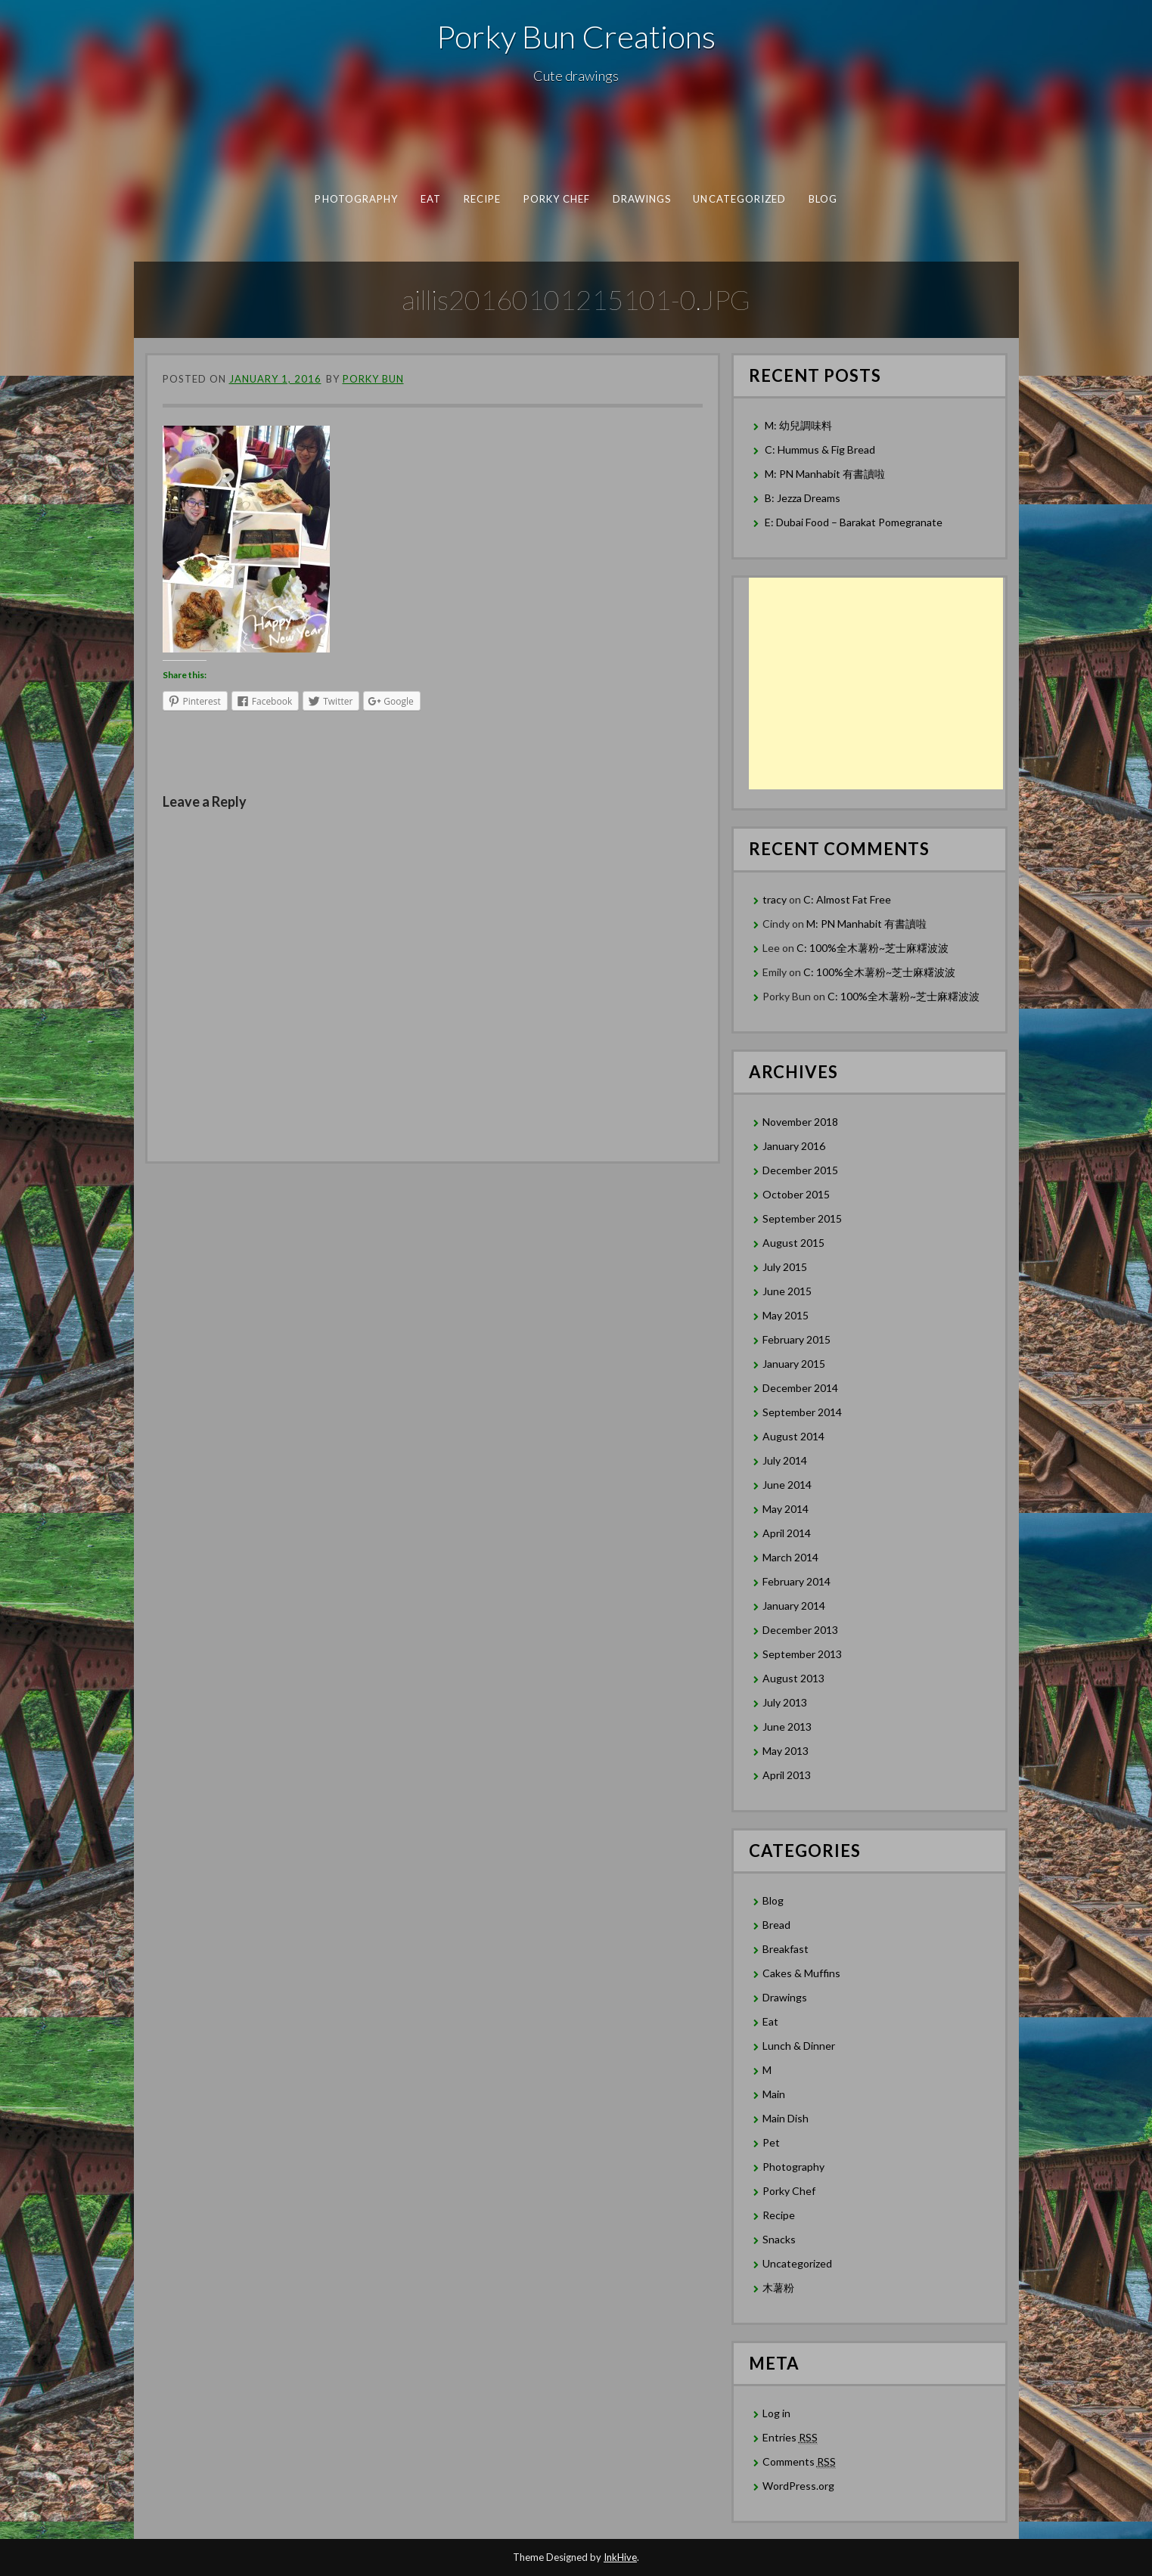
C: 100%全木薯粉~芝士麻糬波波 (872, 947)
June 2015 (787, 1291)
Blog (822, 199)
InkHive (620, 2557)
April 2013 (786, 1774)
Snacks (779, 2239)
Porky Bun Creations (576, 36)
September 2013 (802, 1654)
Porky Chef (556, 199)
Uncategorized (739, 199)
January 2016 (793, 1145)
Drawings (641, 199)
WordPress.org (798, 2485)
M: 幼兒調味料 (798, 425)
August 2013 (793, 1678)
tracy (774, 899)
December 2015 (800, 1170)
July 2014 (784, 1460)
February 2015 (796, 1339)
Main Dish (785, 2118)
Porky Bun (373, 379)
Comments (799, 2462)
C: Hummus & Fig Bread (821, 449)
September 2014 (802, 1412)
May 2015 (785, 1315)
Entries (790, 2437)
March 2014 (790, 1557)
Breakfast (785, 1948)
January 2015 (793, 1363)
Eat (430, 199)
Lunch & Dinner (798, 2045)
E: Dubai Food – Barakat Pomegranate (855, 522)
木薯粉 (778, 2287)
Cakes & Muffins (801, 1973)
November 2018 (800, 1121)
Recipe (481, 199)
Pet (771, 2142)
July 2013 (784, 1702)
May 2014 (785, 1508)
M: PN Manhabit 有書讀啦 (825, 473)
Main (773, 2094)
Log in (776, 2413)
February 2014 (796, 1581)
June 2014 (787, 1484)
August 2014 (793, 1436)
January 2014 (793, 1605)
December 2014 (800, 1387)
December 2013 (800, 1629)
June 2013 (787, 1726)
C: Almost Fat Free (847, 899)
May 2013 (785, 1750)
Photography (356, 199)
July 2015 (784, 1266)
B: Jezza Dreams (804, 497)
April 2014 (786, 1533)
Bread (776, 1924)
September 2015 (802, 1218)
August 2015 (793, 1242)
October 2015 (796, 1194)
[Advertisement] (876, 683)
